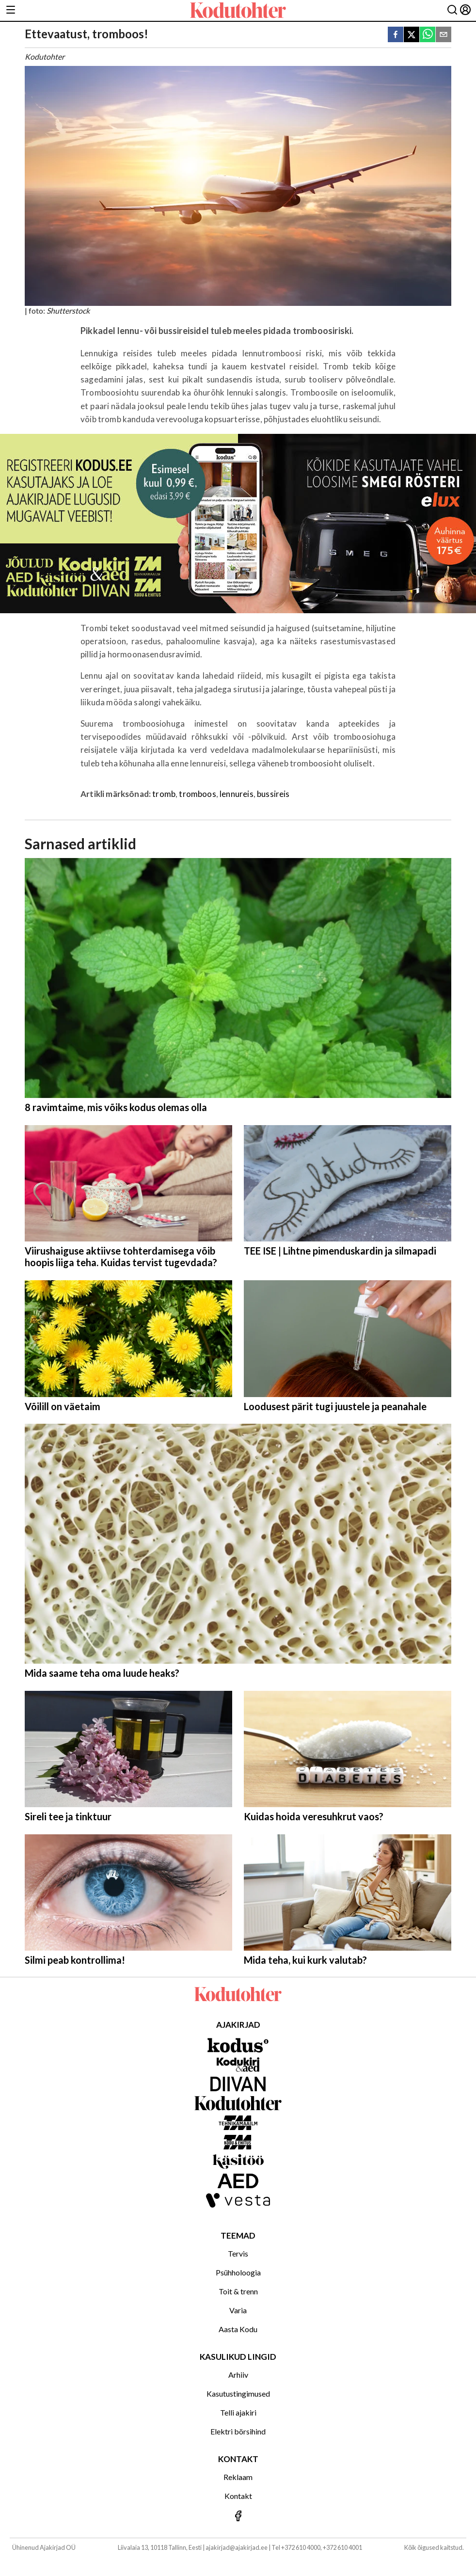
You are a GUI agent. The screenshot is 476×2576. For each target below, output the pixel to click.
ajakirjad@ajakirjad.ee (237, 2547)
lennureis (237, 794)
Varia (238, 2310)
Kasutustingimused (238, 2393)
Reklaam (238, 2476)
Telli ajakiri (238, 2412)
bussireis (273, 794)
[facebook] (395, 35)
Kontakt (238, 2495)
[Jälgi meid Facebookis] (238, 2516)
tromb (163, 794)
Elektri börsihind (238, 2431)
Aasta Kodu (238, 2329)
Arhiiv (238, 2374)
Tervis (238, 2253)
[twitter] (411, 35)
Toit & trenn (238, 2291)
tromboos (197, 794)
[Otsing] (452, 10)
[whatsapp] (427, 35)
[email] (443, 35)
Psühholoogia (238, 2272)
